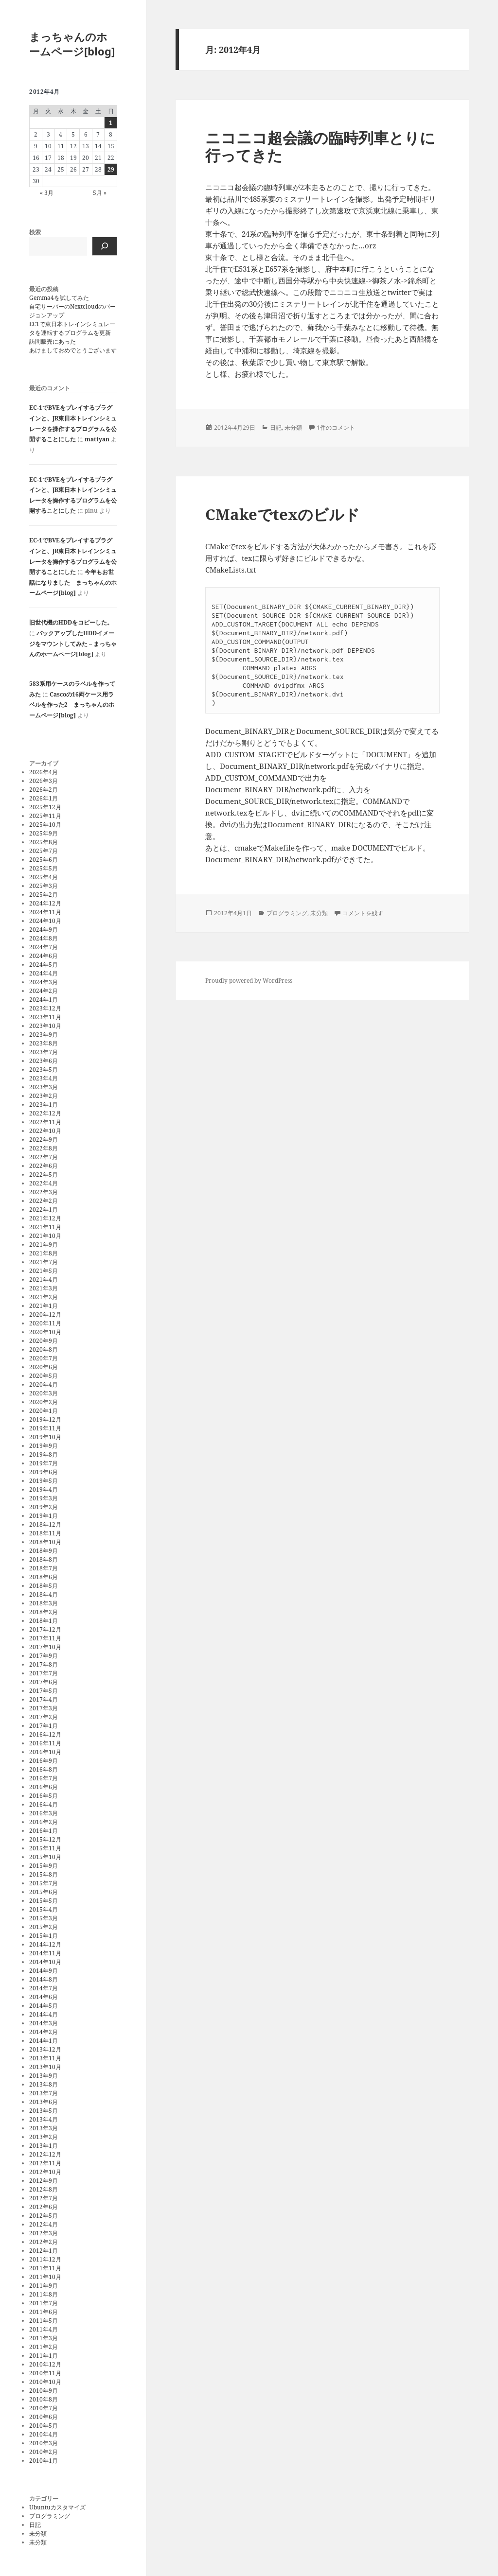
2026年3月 (43, 781)
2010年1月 (43, 2460)
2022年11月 (45, 1122)
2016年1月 (43, 1831)
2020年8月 (43, 1349)
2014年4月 (43, 2014)
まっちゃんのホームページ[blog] (72, 43)
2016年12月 (45, 1734)
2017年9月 (43, 1656)
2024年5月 (43, 964)
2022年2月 (43, 1201)
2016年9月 (43, 1761)
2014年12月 (45, 1944)
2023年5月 (43, 1069)
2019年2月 (43, 1507)
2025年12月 (45, 807)
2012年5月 (43, 2215)
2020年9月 (43, 1341)
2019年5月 (43, 1481)
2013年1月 (43, 2145)
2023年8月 (43, 1043)
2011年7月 (43, 2303)
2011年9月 (43, 2285)
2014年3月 (43, 2023)
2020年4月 (43, 1384)
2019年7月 (43, 1463)
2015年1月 (43, 1936)
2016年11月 (45, 1743)
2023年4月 (43, 1078)
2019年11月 (45, 1428)
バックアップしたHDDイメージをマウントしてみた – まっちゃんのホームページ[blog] (73, 643)
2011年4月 (43, 2329)
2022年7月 (43, 1157)
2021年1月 (43, 1306)
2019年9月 (43, 1446)
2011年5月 (43, 2320)
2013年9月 (43, 2075)
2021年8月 (43, 1253)
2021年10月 (45, 1236)
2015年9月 (43, 1866)
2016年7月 (43, 1778)
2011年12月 (45, 2259)
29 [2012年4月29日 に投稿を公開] (110, 169)
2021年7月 (43, 1262)
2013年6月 (43, 2102)
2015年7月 (43, 1883)
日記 (35, 2525)
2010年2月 (43, 2452)
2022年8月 (43, 1148)
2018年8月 (43, 1559)
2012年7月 (43, 2198)
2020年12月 (45, 1314)
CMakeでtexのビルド (282, 514)
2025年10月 (45, 824)
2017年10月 (45, 1647)
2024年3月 (43, 982)
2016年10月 (45, 1752)
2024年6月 (43, 956)
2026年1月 (43, 798)
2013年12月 (45, 2049)
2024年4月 (43, 973)
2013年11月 (45, 2058)
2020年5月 (43, 1376)
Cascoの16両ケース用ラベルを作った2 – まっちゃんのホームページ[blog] (71, 704)
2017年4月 (43, 1699)
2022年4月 (43, 1183)
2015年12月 (45, 1839)
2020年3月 (43, 1393)
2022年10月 (45, 1131)
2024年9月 (43, 929)
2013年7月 (43, 2093)
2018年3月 (43, 1603)
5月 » (100, 193)
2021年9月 (43, 1244)
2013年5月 (43, 2110)
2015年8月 (43, 1874)
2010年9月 (43, 2390)
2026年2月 (43, 789)
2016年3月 (43, 1813)
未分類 (38, 2533)
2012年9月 (43, 2180)
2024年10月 (45, 921)
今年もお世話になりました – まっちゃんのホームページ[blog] (73, 582)
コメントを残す (362, 913)
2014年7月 (43, 1988)
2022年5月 (43, 1174)
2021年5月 (43, 1271)
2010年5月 (43, 2425)
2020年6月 (43, 1367)
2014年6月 (43, 1997)
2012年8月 (43, 2189)
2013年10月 (45, 2067)
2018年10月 (45, 1542)
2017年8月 (43, 1664)
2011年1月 (43, 2355)
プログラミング (49, 2516)
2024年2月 (43, 991)
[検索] (104, 246)
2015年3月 (43, 1918)
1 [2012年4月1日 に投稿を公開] (110, 123)
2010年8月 (43, 2399)
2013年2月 (43, 2137)
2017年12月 (45, 1629)
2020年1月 (43, 1411)
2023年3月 (43, 1087)
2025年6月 (43, 859)
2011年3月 (43, 2338)
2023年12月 (45, 1008)
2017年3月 (43, 1708)
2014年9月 (43, 1971)
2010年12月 (45, 2364)
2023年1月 (43, 1104)
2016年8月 (43, 1769)
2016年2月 (43, 1822)
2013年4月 (43, 2119)
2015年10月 (45, 1857)
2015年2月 (43, 1927)
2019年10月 (45, 1437)
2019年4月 (43, 1489)
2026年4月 (43, 772)
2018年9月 (43, 1551)
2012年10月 (45, 2172)
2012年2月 (43, 2242)
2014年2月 (43, 2032)
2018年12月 (45, 1524)
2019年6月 (43, 1472)
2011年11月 (45, 2268)
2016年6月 (43, 1787)
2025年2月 (43, 894)
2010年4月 (43, 2434)
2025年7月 (43, 851)
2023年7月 (43, 1052)
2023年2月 (43, 1096)
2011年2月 (43, 2347)
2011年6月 (43, 2312)
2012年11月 (45, 2163)
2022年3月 (43, 1192)
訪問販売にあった (52, 341)
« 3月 (46, 193)
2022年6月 (43, 1166)
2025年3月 (43, 886)
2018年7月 (43, 1568)
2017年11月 (45, 1638)
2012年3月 (43, 2233)
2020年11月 (45, 1323)
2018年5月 (43, 1586)
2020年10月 (45, 1332)
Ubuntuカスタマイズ (57, 2507)
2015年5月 (43, 1901)
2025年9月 (43, 833)
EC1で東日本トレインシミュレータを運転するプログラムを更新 (72, 328)
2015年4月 (43, 1909)
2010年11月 (45, 2373)
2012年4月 (43, 2224)
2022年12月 (45, 1113)
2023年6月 (43, 1061)
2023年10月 (45, 1026)
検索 (35, 232)
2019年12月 (45, 1419)
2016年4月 (43, 1804)
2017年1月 (43, 1726)
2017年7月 (43, 1673)
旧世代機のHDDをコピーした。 (71, 622)
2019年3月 (43, 1498)
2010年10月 (45, 2382)
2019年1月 (43, 1516)
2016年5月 (43, 1796)
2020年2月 (43, 1402)
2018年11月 (45, 1533)
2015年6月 (43, 1892)
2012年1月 (43, 2250)
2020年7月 (43, 1358)
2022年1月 (43, 1209)
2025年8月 (43, 842)
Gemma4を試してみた (59, 298)
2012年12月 (45, 2154)
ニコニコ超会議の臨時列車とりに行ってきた (320, 146)
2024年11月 (45, 912)
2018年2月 (43, 1612)
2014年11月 (45, 1953)
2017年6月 (43, 1682)
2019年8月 (43, 1454)
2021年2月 (43, 1297)
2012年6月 (43, 2207)
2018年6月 (43, 1577)
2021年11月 (45, 1227)
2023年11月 (45, 1017)
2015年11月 (45, 1848)
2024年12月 (45, 903)
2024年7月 (43, 947)
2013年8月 (43, 2084)
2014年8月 (43, 1979)
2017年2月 (43, 1717)
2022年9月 (43, 1139)
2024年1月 (43, 999)
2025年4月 (43, 877)
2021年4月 (43, 1279)
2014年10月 (45, 1962)
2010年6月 (43, 2417)
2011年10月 (45, 2277)
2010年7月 (43, 2408)
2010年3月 (43, 2443)
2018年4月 (43, 1594)
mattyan (97, 439)
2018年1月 (43, 1621)
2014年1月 (43, 2040)
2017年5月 (43, 1691)
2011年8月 (43, 2294)
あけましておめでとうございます (73, 350)
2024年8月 (43, 938)
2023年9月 (43, 1034)
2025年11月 (45, 816)
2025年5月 (43, 868)
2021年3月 (43, 1288)
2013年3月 (43, 2128)
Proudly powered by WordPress (248, 980)
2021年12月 (45, 1218)
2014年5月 (43, 2006)
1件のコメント (336, 427)
